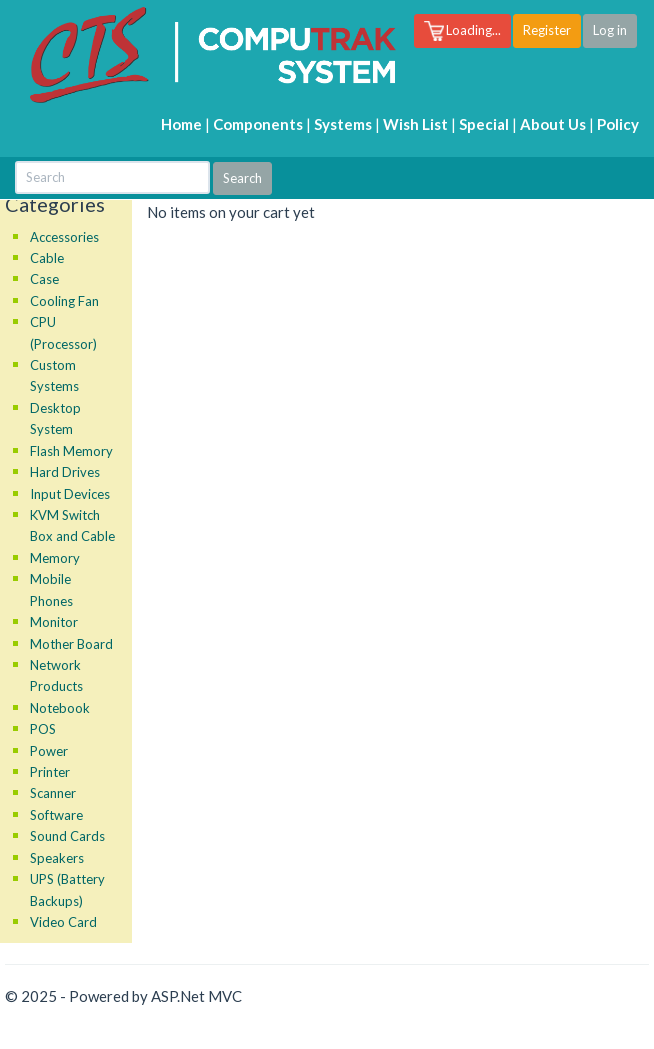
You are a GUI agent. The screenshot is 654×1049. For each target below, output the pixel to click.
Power (49, 751)
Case (44, 279)
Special (484, 124)
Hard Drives (65, 472)
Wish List (415, 124)
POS (43, 729)
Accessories (64, 237)
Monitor (54, 622)
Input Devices (70, 494)
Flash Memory (71, 451)
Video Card (63, 922)
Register (547, 30)
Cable (47, 258)
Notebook (60, 708)
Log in (610, 30)
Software (56, 815)
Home (181, 124)
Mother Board (71, 644)
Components (258, 124)
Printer (50, 772)
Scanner (53, 793)
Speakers (57, 858)
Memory (55, 558)
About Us (553, 124)
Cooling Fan (64, 301)
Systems (343, 124)
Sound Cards (67, 836)
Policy (618, 124)
